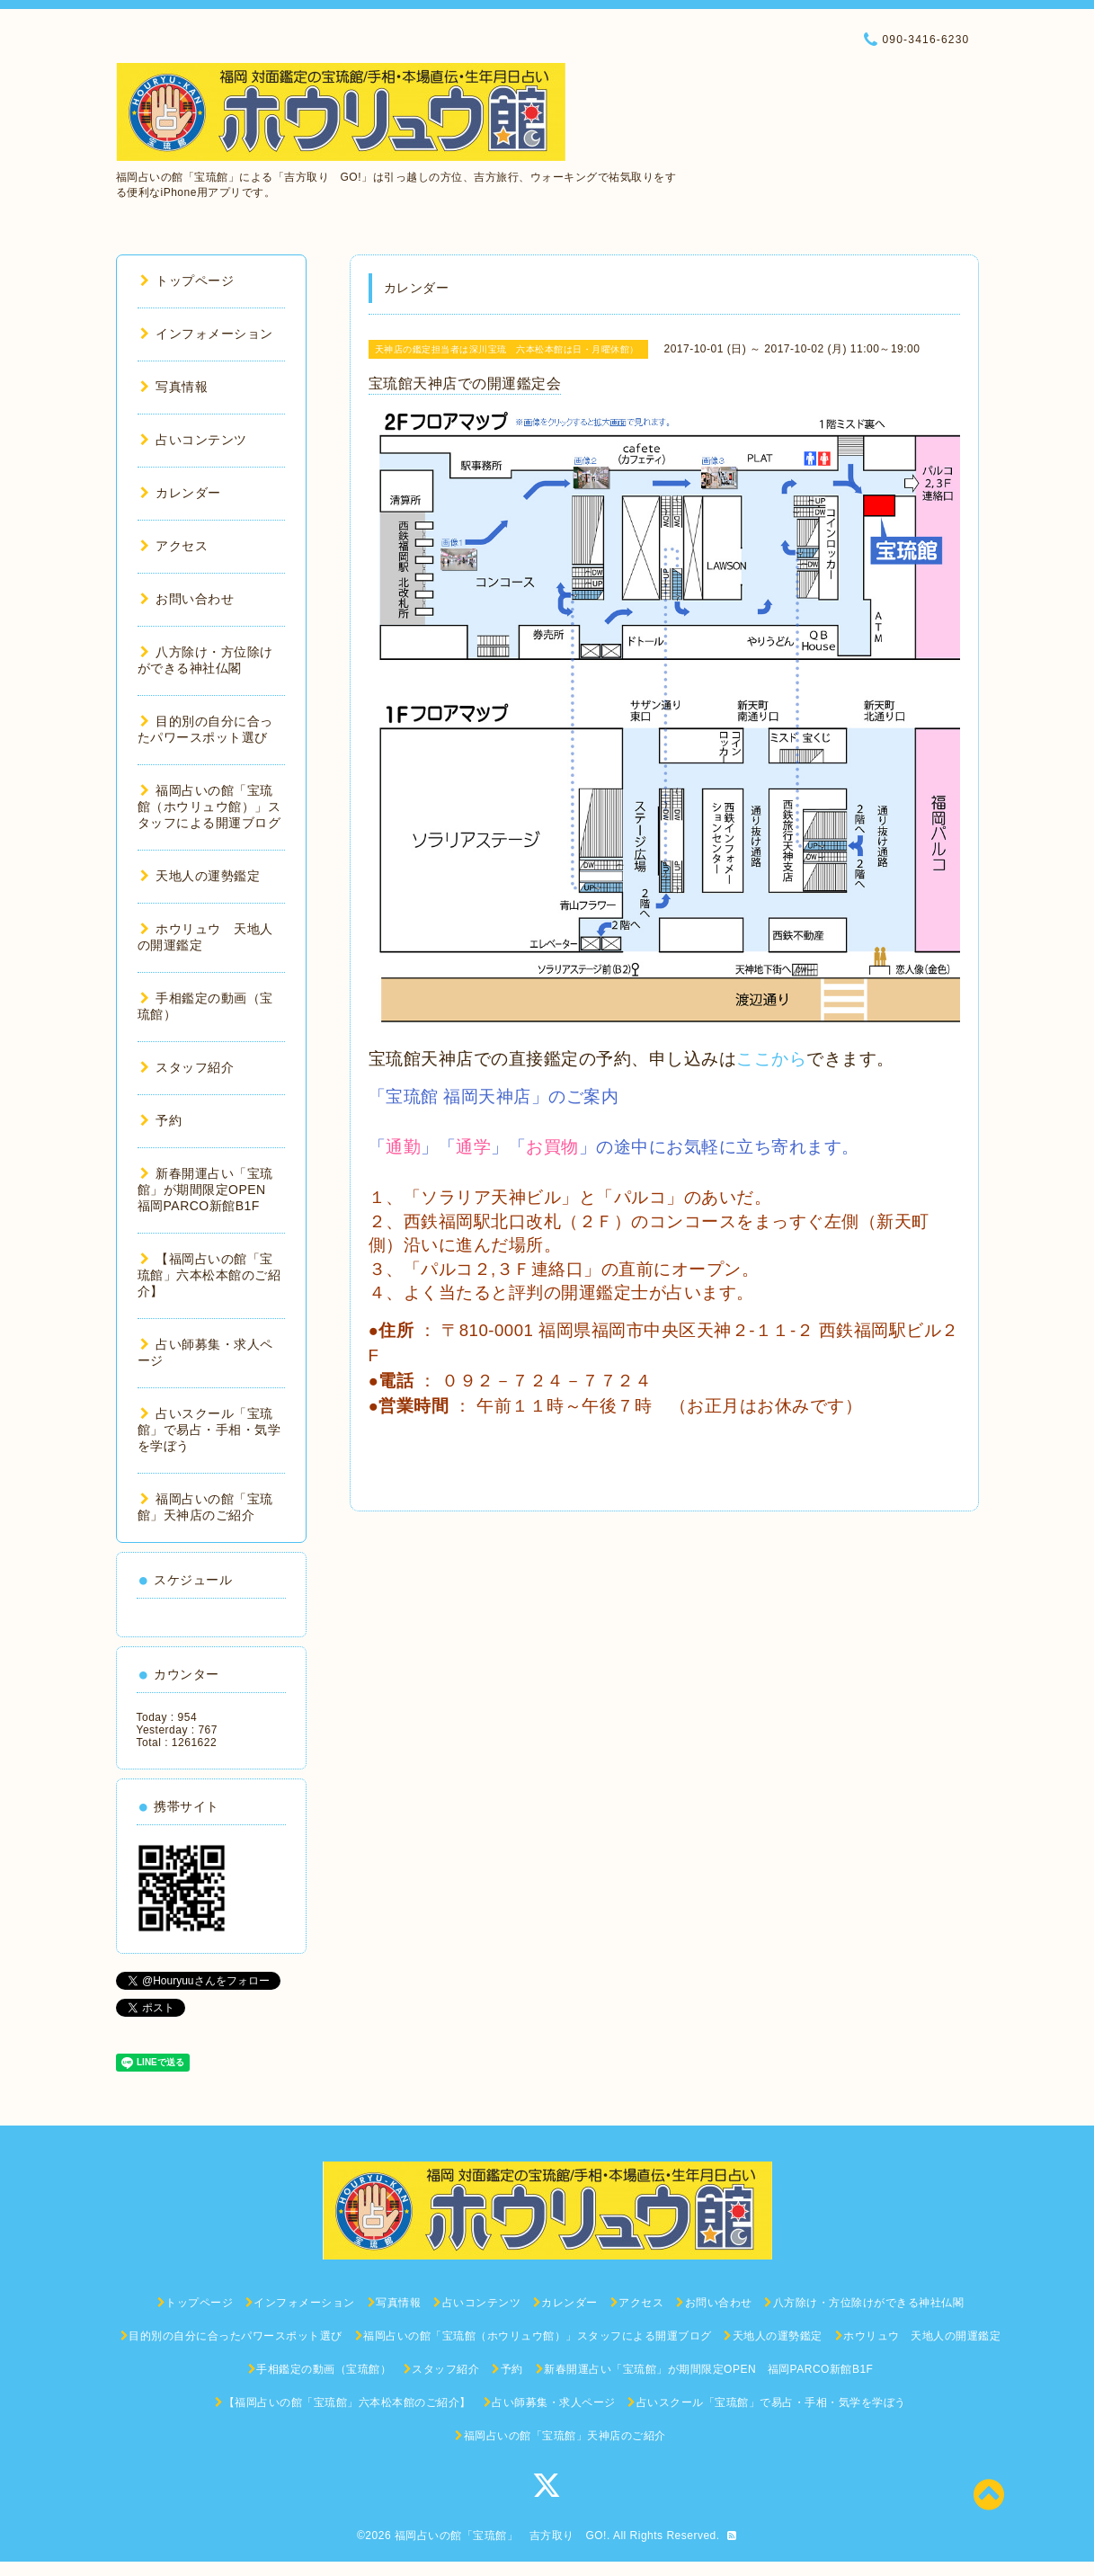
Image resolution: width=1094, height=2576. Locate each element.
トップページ (187, 280)
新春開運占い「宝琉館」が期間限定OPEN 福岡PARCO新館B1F (209, 1189)
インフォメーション (206, 333)
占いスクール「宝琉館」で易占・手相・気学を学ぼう (209, 1429)
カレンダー (180, 493)
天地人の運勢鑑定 (200, 876)
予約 (161, 1120)
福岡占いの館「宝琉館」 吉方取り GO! (501, 2535)
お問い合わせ (187, 599)
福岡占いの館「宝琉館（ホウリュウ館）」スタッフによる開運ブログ (209, 806)
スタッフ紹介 (187, 1067)
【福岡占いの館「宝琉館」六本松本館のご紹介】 (209, 1275)
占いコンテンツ (193, 439)
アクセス (174, 546)
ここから (771, 1058)
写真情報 (174, 386)
